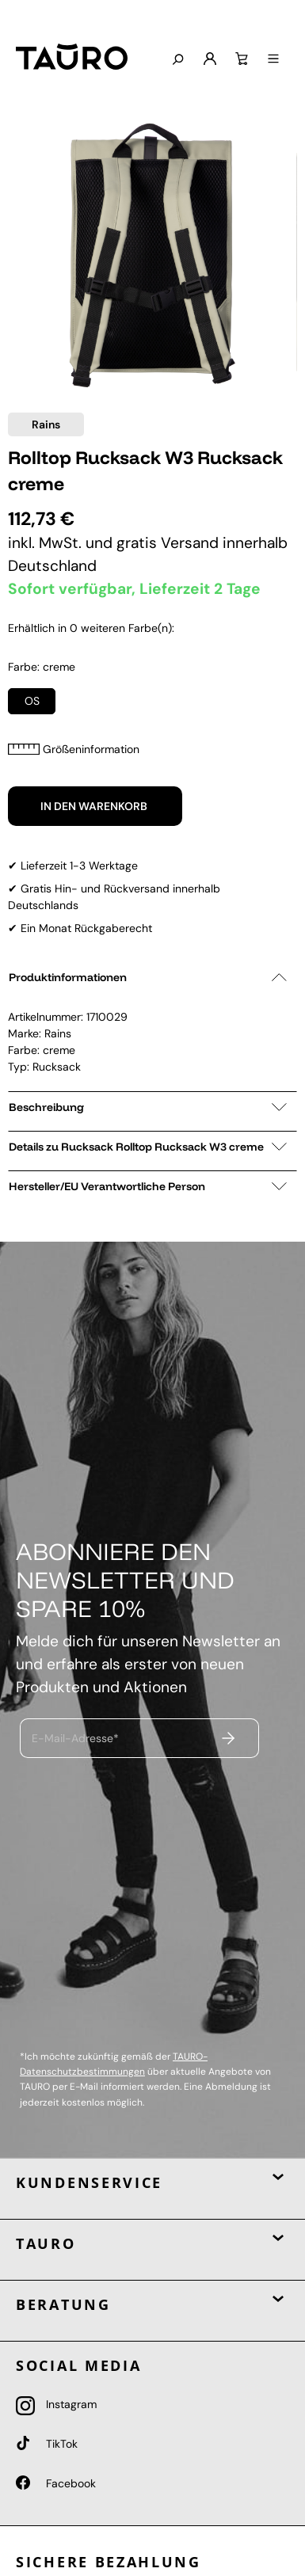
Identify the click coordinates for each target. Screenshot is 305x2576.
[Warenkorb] (240, 59)
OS (32, 701)
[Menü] (272, 59)
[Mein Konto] (208, 59)
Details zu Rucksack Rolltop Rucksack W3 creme (148, 1147)
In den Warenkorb (95, 806)
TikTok (47, 2444)
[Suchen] (176, 60)
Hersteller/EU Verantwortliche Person (148, 1186)
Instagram (56, 2404)
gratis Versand (169, 543)
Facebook (56, 2483)
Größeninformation (73, 749)
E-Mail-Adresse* (75, 1737)
